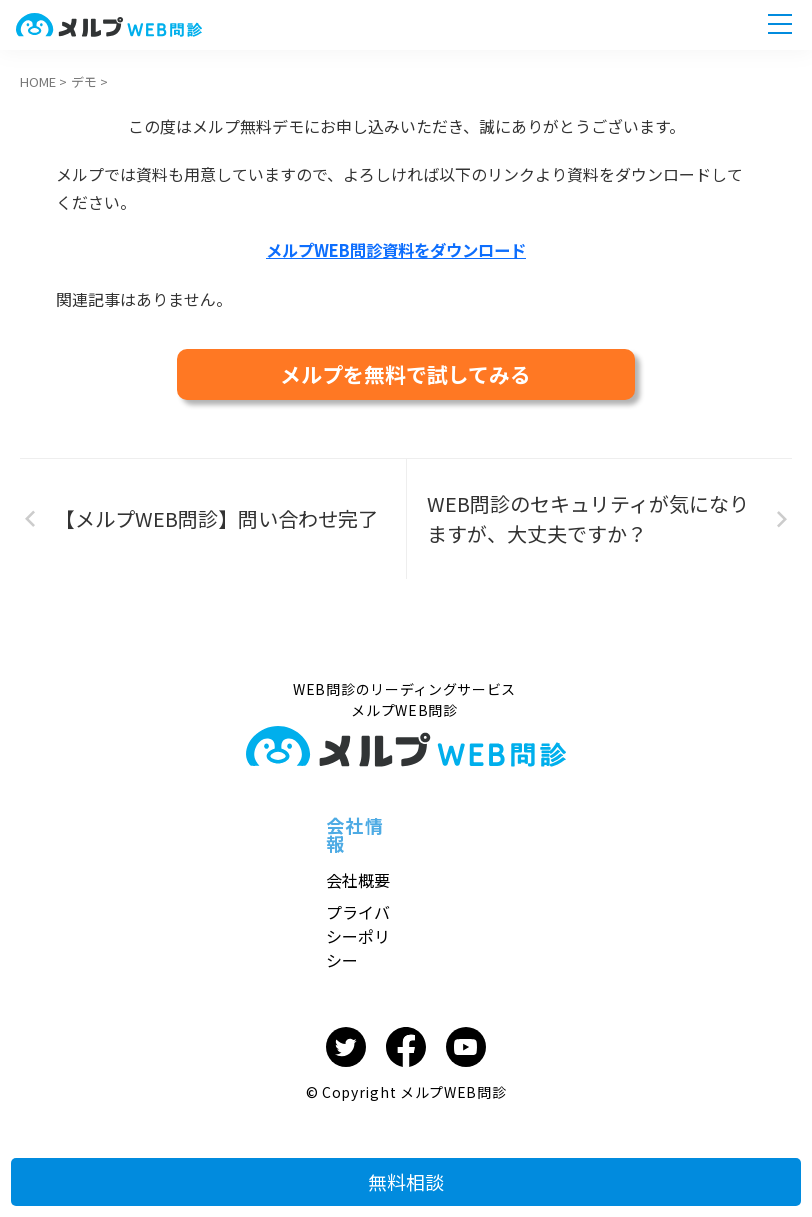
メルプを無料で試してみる (405, 373)
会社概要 (358, 879)
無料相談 (406, 1170)
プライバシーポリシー (358, 935)
